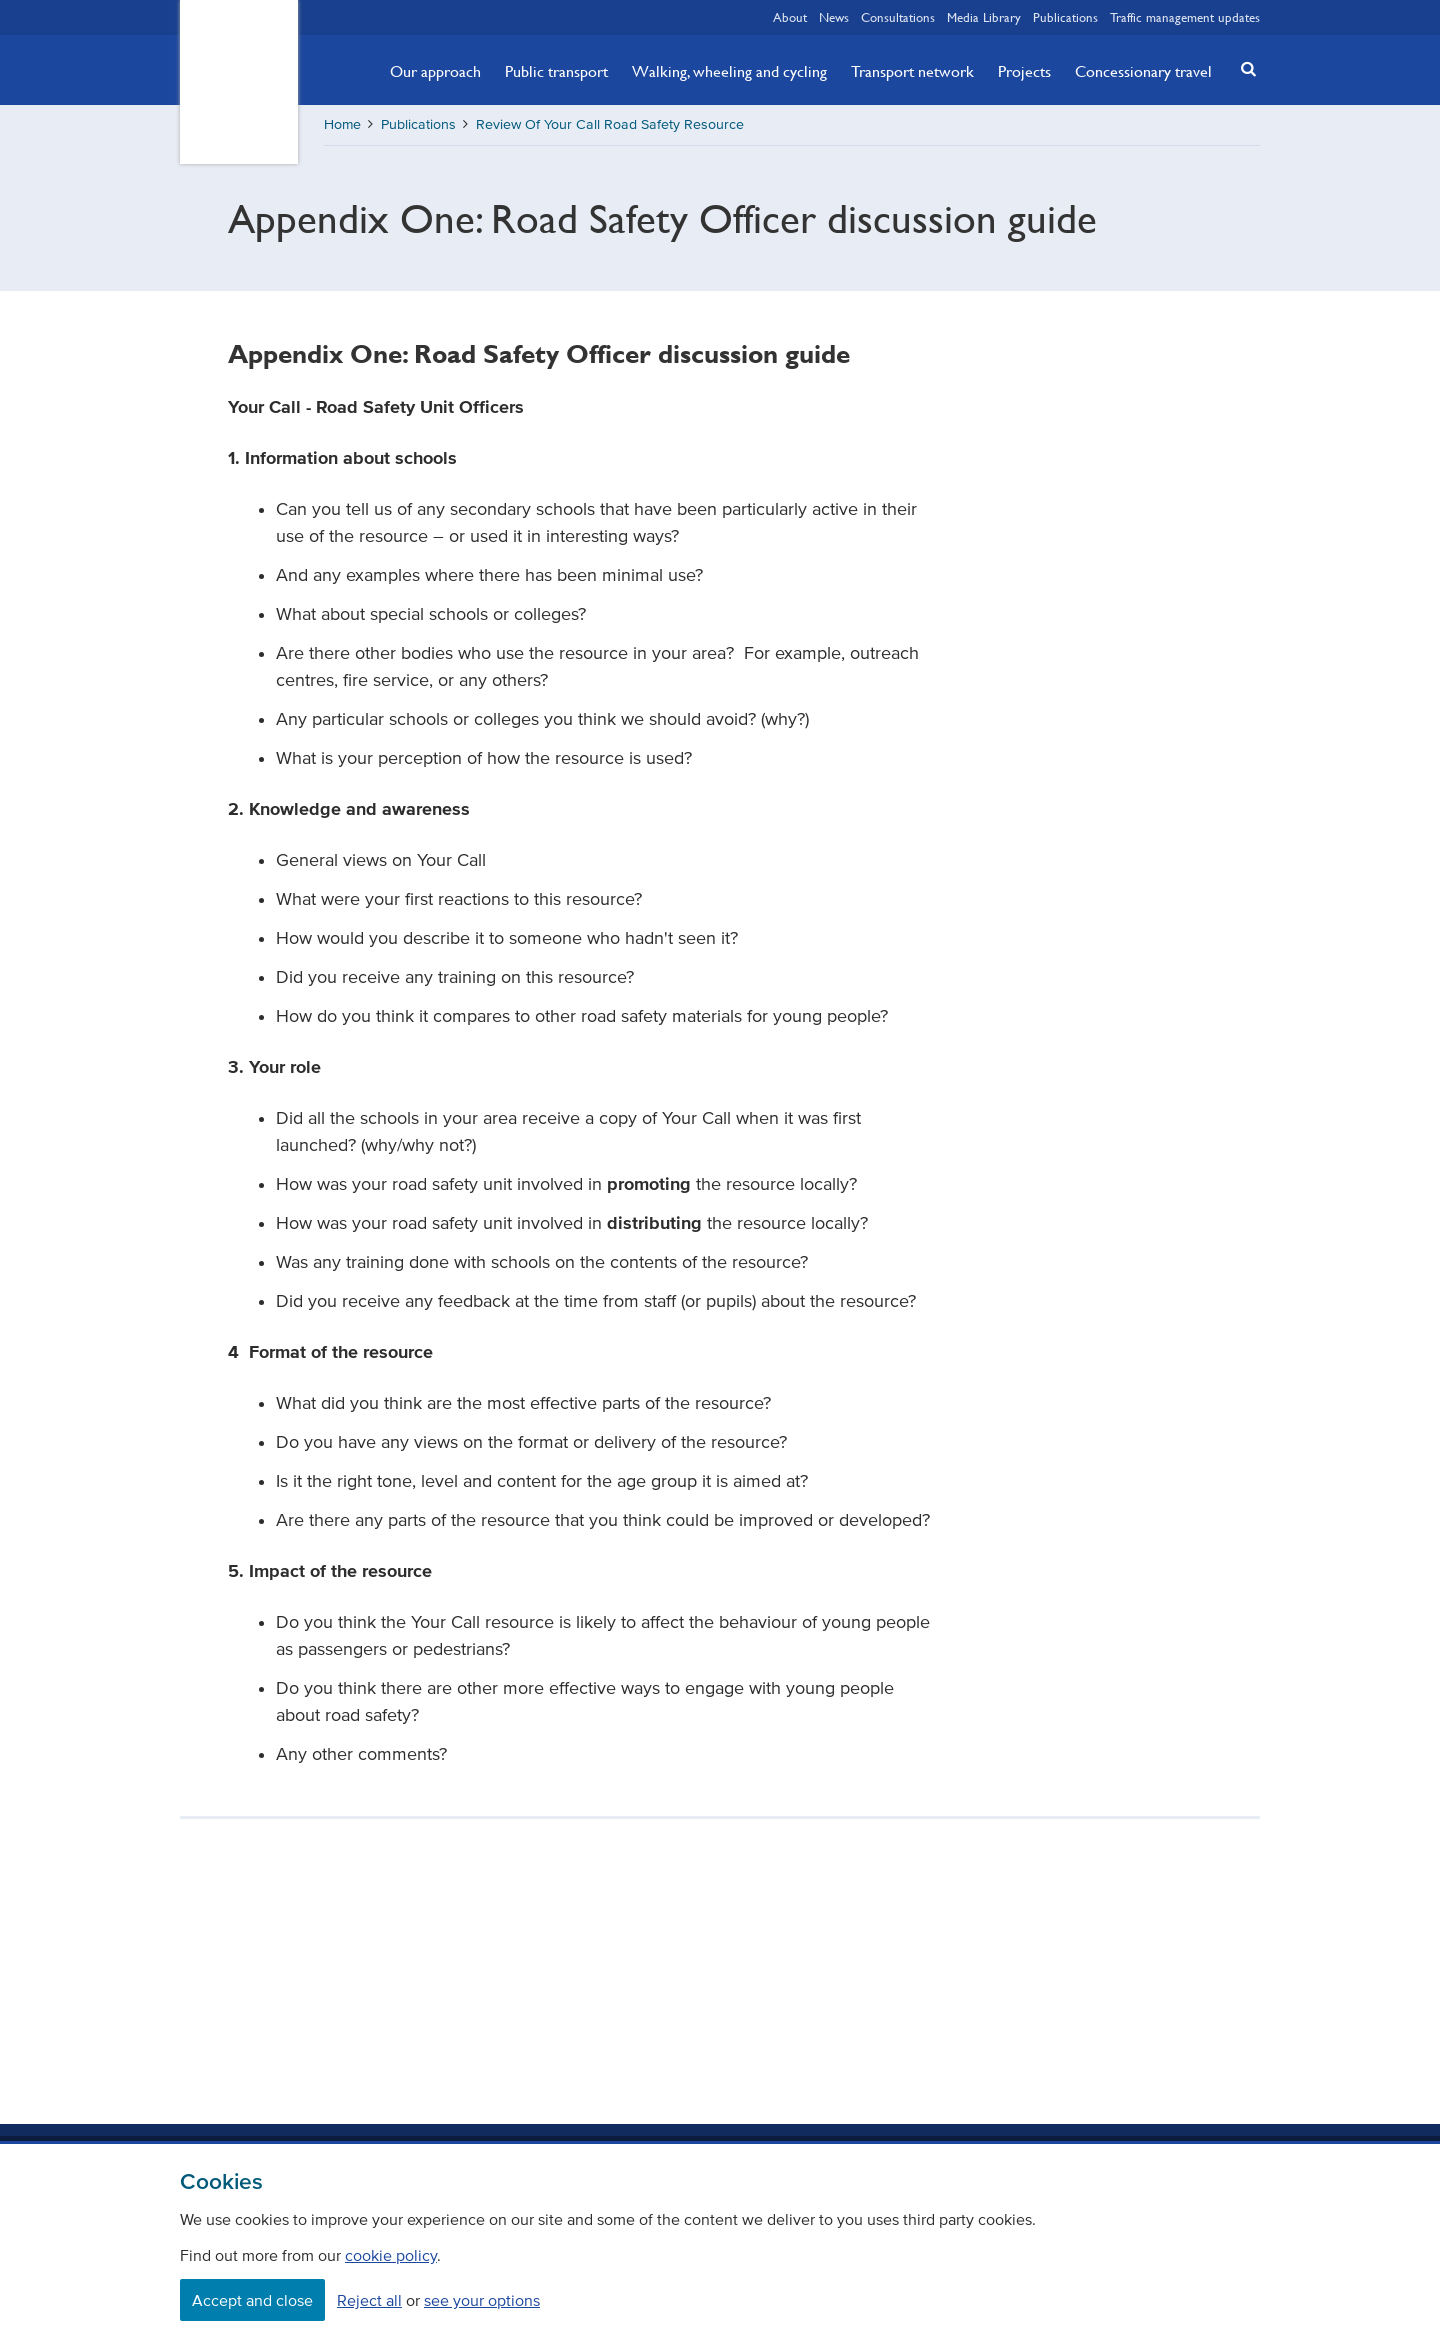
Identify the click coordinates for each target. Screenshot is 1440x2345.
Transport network (912, 71)
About (790, 17)
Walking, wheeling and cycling (729, 71)
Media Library (984, 17)
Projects (1024, 71)
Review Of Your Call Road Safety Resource (610, 124)
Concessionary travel (1143, 71)
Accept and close (252, 2300)
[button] (1243, 68)
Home (342, 124)
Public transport (556, 71)
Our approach (435, 71)
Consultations (898, 17)
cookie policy (391, 2255)
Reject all (369, 2300)
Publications (1065, 17)
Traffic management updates (1185, 17)
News (834, 17)
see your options (482, 2300)
